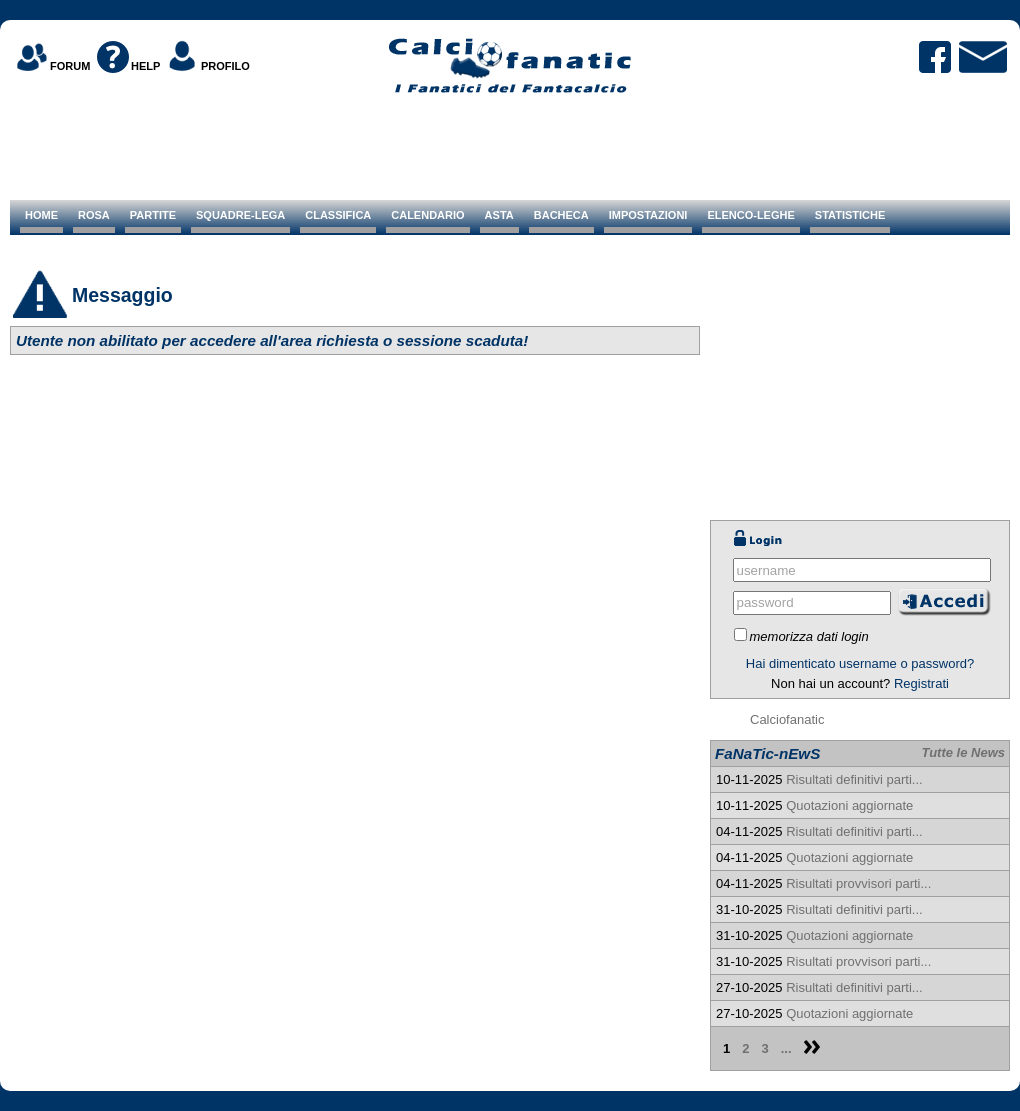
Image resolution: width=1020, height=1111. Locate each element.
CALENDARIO (427, 215)
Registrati (921, 683)
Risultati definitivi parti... (854, 779)
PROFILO (225, 66)
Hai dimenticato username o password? (860, 663)
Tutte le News (963, 752)
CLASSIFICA (338, 215)
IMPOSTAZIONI (648, 215)
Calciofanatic (787, 719)
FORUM (70, 66)
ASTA (499, 215)
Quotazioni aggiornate (849, 805)
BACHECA (561, 215)
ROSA (94, 215)
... (786, 1048)
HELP (145, 66)
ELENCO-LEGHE (750, 215)
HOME (41, 215)
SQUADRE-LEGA (240, 215)
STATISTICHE (850, 215)
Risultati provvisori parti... (858, 883)
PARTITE (153, 215)
